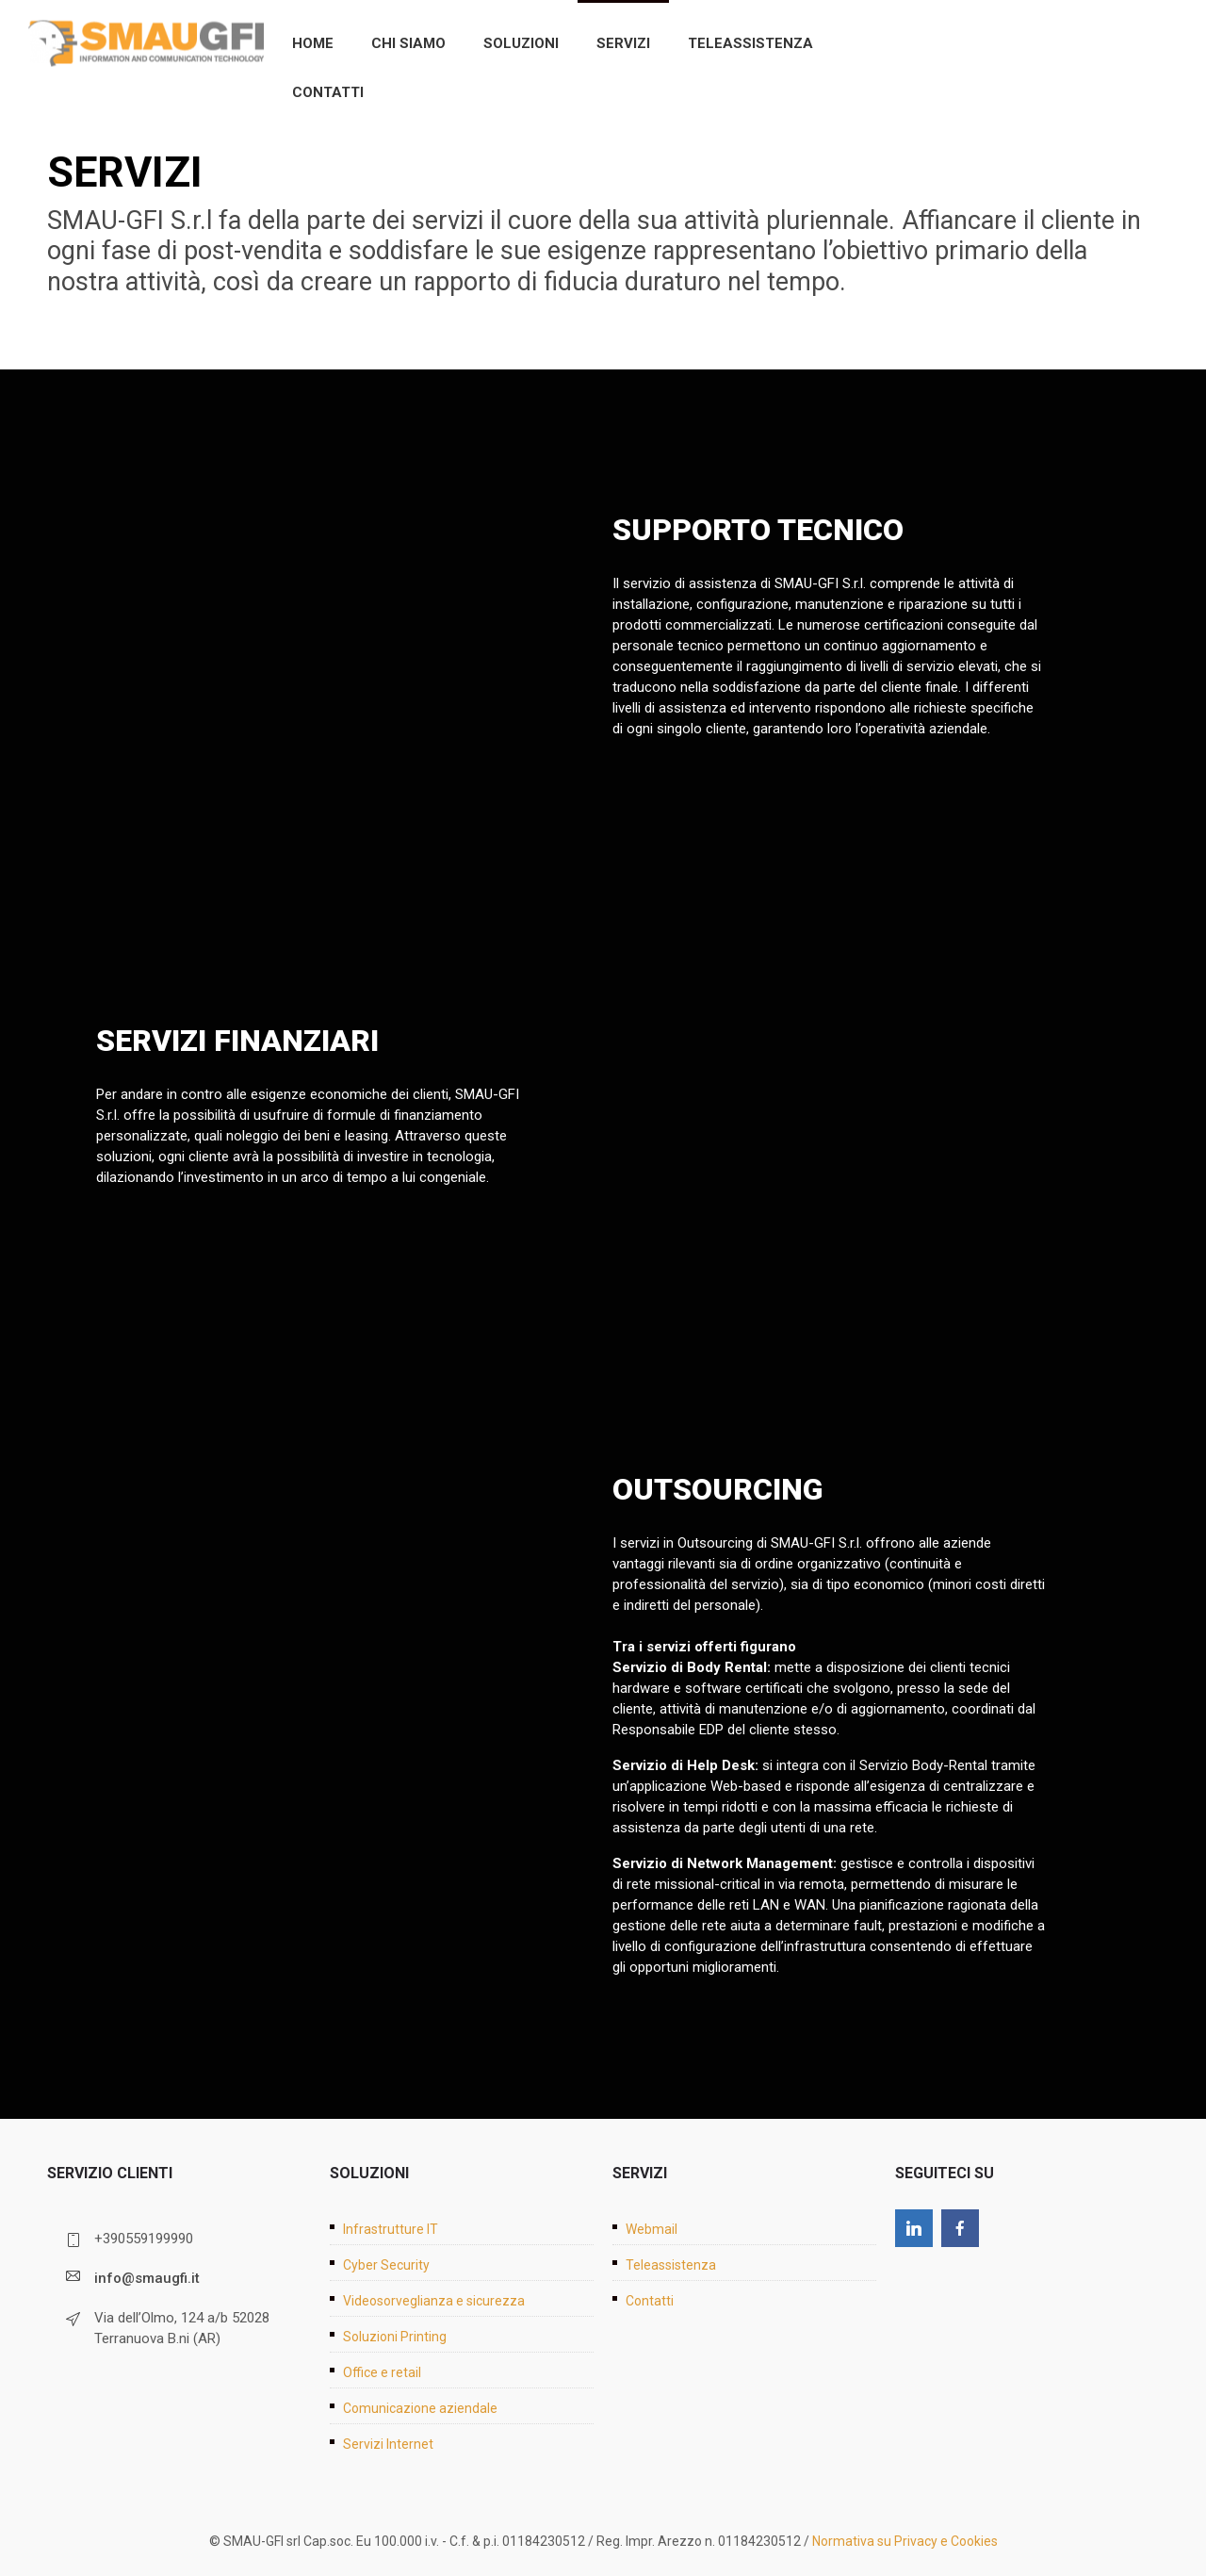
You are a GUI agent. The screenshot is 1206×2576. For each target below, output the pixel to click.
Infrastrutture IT (390, 2229)
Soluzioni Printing (395, 2336)
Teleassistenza (750, 43)
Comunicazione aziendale (420, 2408)
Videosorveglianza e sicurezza (434, 2300)
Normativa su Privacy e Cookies (905, 2541)
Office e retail (382, 2372)
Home (313, 43)
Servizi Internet (388, 2444)
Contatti (328, 92)
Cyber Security (386, 2264)
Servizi (623, 43)
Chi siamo (408, 43)
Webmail (651, 2229)
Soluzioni (521, 43)
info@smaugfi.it (147, 2278)
